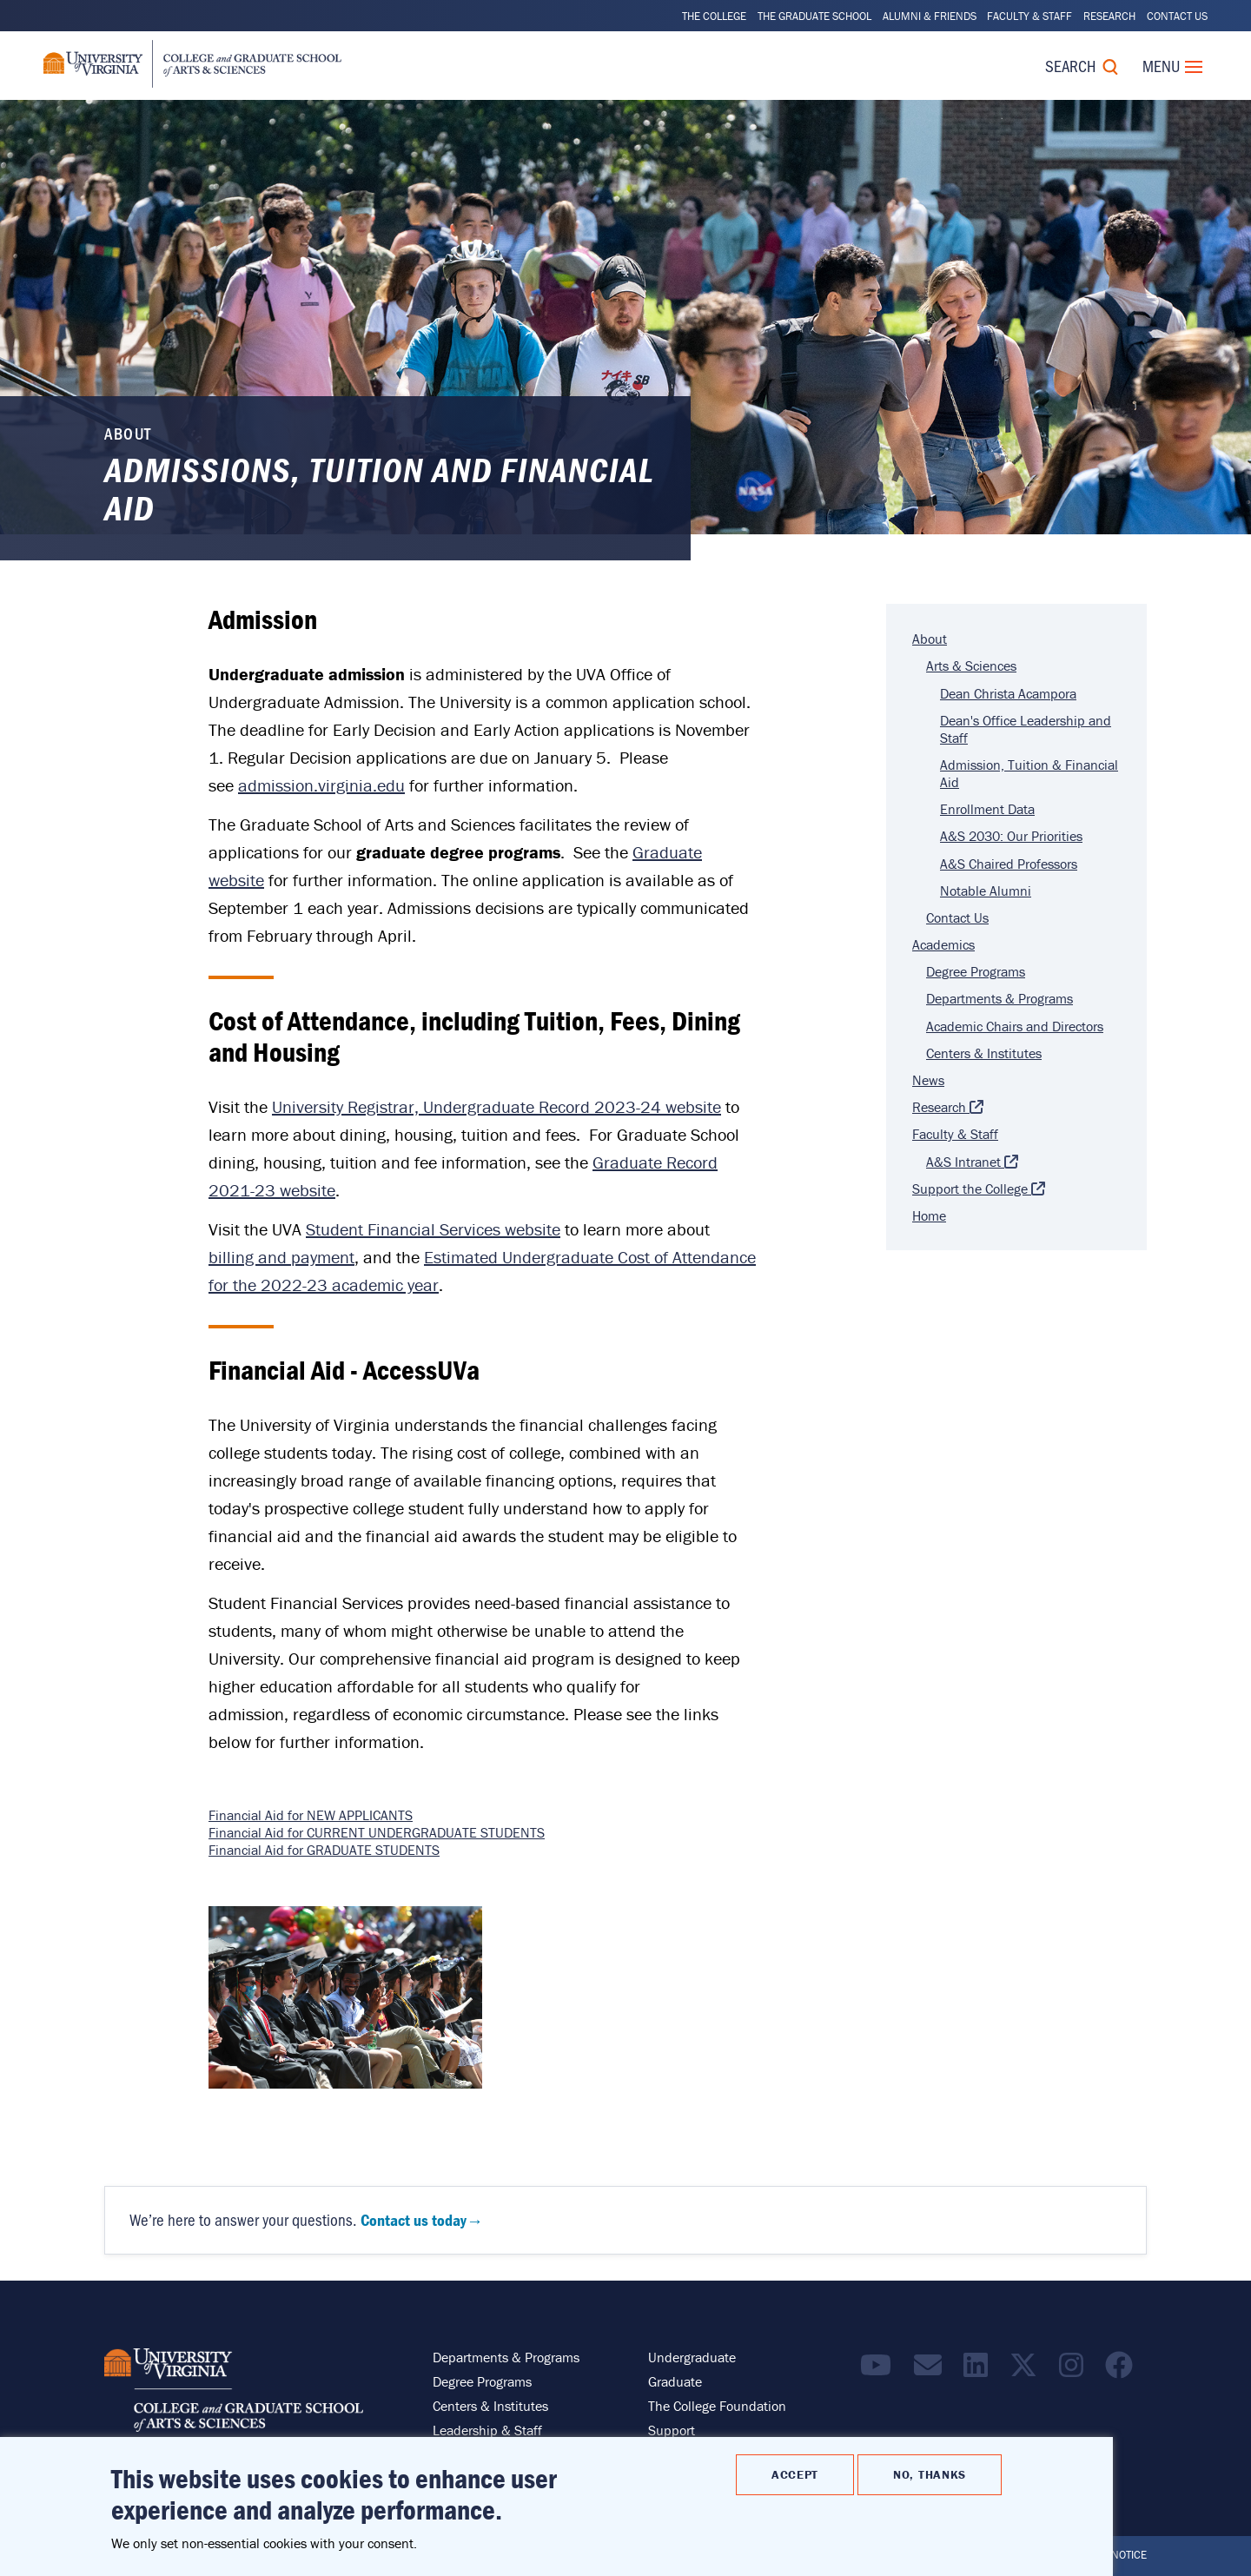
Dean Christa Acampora (1008, 693)
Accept (794, 2474)
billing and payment (281, 1257)
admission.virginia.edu (321, 785)
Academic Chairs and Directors (1014, 1026)
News (928, 1080)
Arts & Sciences (971, 665)
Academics (943, 944)
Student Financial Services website (433, 1229)
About (929, 638)
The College (714, 16)
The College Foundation (717, 2405)
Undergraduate (692, 2357)
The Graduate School (814, 16)
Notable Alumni (985, 890)
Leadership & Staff (487, 2430)
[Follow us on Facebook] (1123, 2370)
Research (1109, 16)
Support (671, 2430)
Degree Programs (975, 971)
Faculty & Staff (1029, 16)
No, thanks (929, 2474)
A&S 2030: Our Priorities (1011, 835)
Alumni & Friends (929, 16)
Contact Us (1177, 16)
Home (929, 1215)
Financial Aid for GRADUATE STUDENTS (324, 1849)
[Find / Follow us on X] (1027, 2370)
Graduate (675, 2381)
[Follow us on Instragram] (1075, 2370)
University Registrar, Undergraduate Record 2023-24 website (496, 1106)
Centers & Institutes (984, 1053)
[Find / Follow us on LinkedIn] (979, 2370)
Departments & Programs (999, 998)
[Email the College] (932, 2370)
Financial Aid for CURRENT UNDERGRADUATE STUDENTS (376, 1832)
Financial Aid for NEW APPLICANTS (310, 1815)
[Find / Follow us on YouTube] (880, 2370)
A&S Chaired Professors (1008, 863)
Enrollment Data (987, 809)
